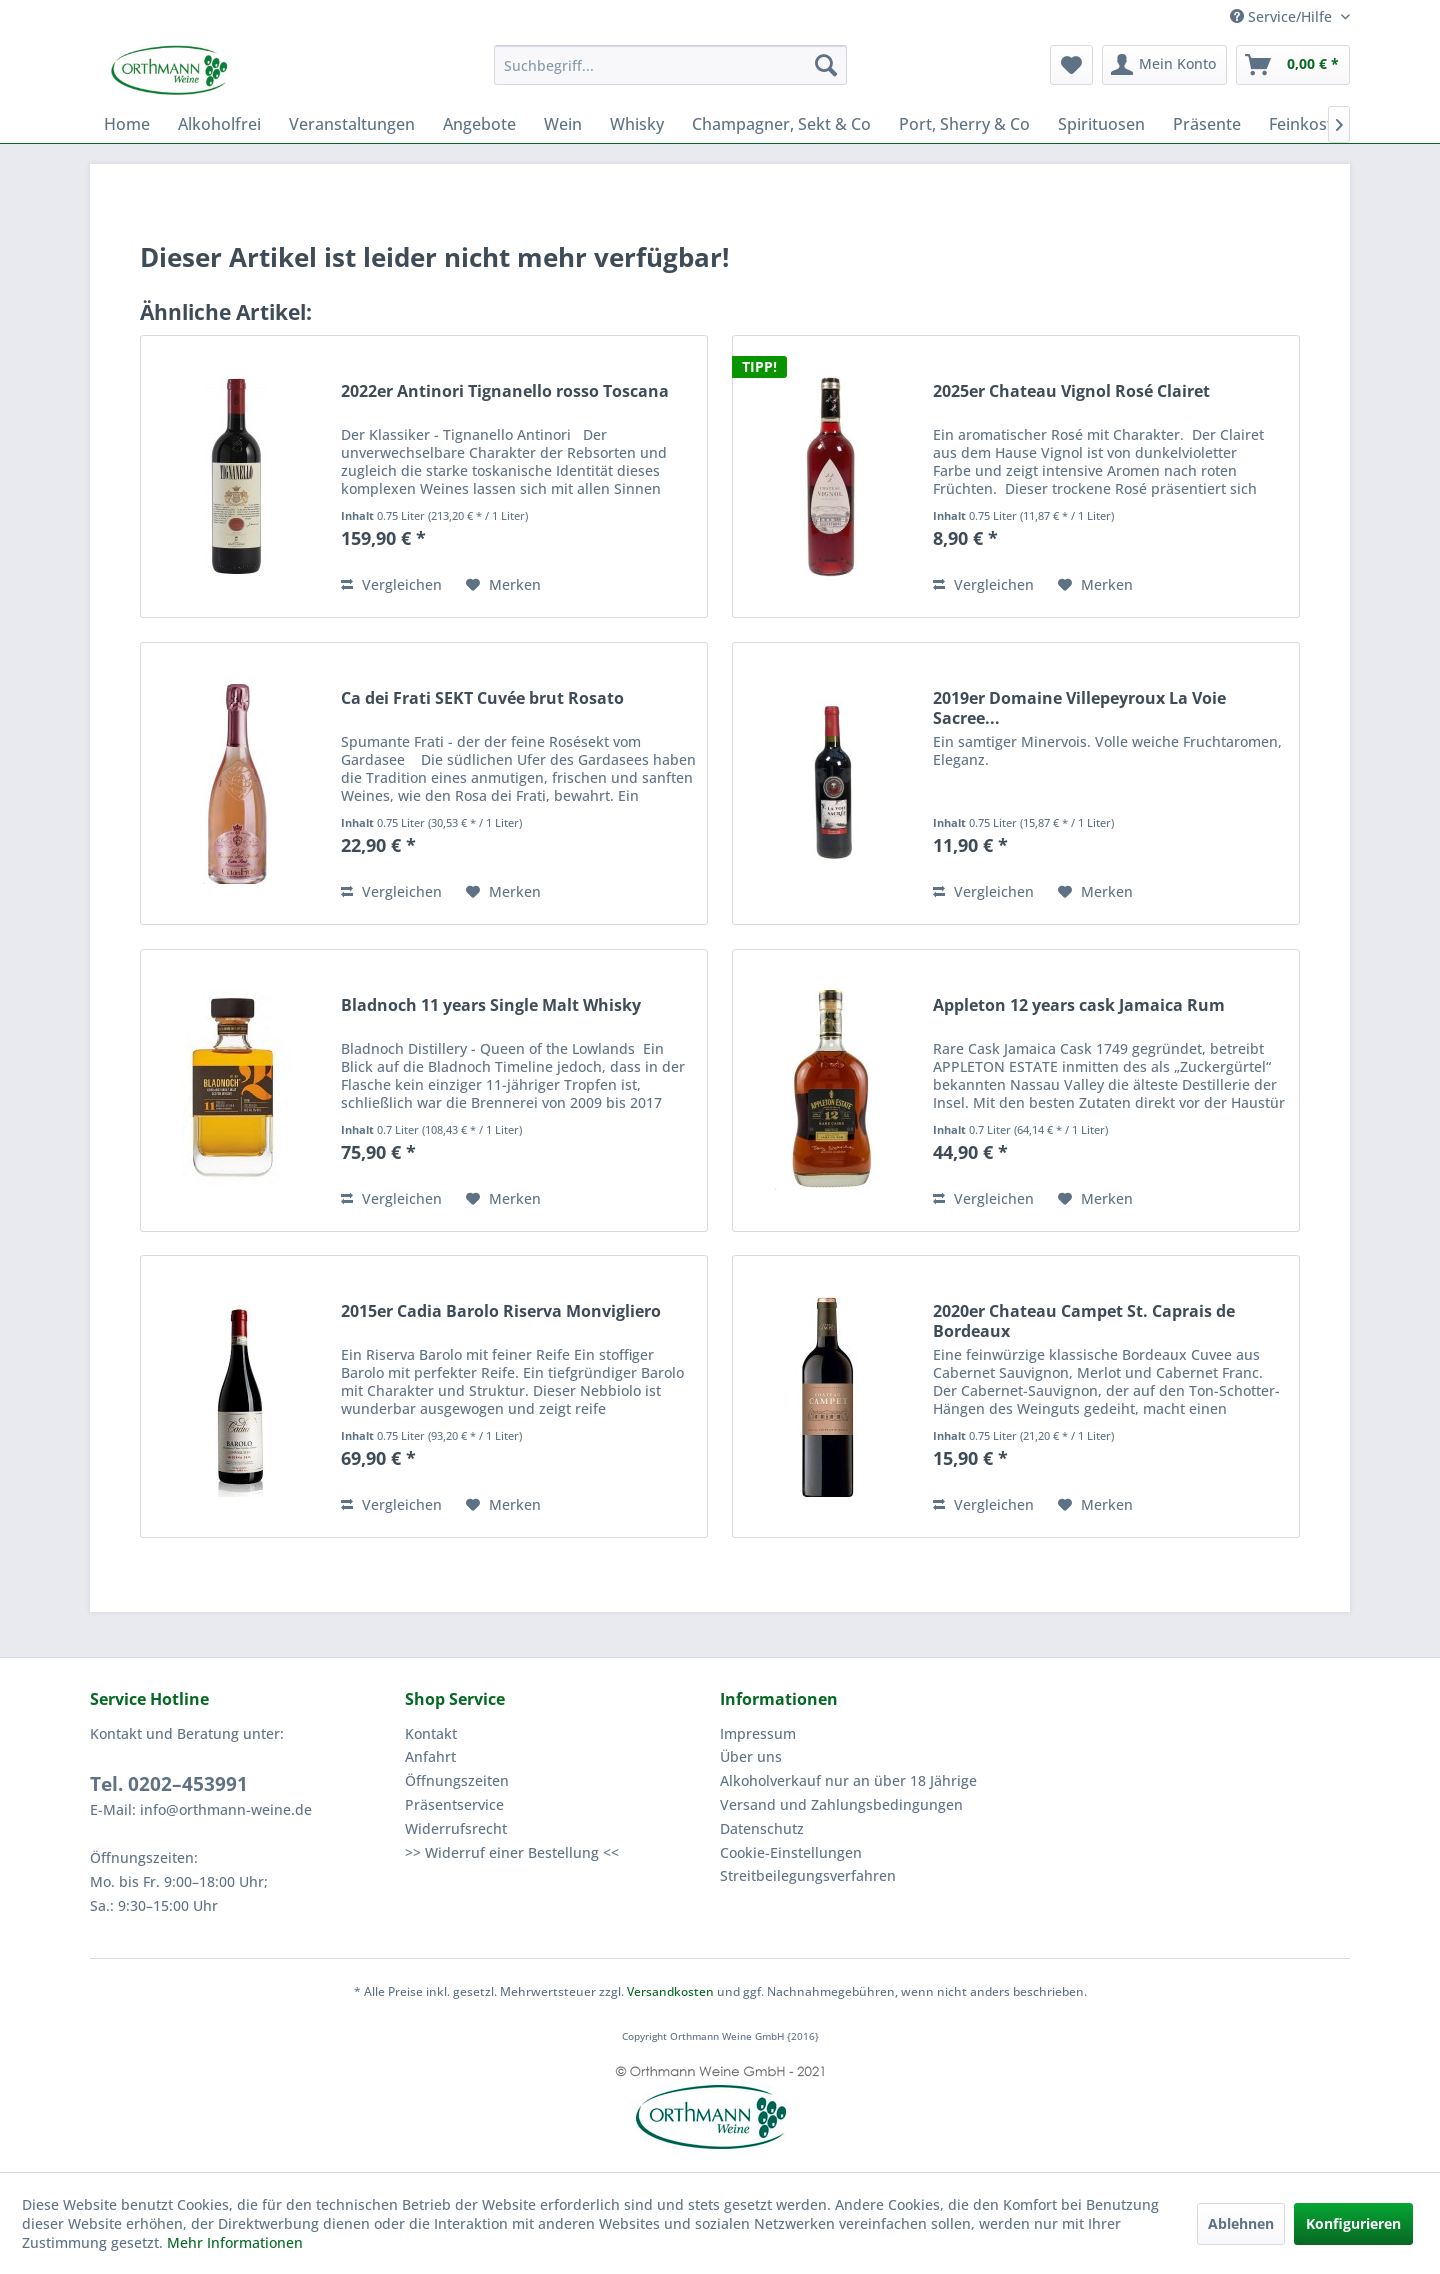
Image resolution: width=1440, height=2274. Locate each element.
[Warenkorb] (1293, 65)
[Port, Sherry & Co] (964, 124)
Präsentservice (454, 1804)
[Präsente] (1207, 124)
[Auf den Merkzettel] (503, 585)
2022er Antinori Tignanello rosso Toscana (505, 391)
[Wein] (563, 124)
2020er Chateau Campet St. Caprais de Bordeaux (1084, 1321)
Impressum (758, 1733)
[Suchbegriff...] (670, 65)
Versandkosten (670, 1991)
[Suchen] (826, 65)
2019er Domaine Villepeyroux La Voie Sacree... (1079, 708)
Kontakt (431, 1733)
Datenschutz (762, 1828)
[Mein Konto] (1164, 65)
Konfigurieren (1353, 2223)
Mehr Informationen (235, 2242)
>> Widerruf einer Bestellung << (512, 1852)
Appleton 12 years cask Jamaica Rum (1079, 1005)
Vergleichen (391, 584)
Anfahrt (430, 1756)
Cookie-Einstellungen (791, 1852)
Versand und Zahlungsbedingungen (841, 1804)
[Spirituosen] (1101, 124)
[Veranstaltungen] (352, 124)
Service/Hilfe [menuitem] (1283, 16)
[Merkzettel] (1071, 65)
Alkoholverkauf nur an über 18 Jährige (848, 1780)
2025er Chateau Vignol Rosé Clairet (1071, 391)
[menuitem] (670, 65)
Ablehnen (1241, 2223)
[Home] (127, 124)
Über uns (751, 1756)
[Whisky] (637, 124)
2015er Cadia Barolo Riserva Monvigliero (501, 1311)
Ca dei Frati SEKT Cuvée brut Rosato (482, 698)
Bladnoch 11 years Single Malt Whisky (491, 1005)
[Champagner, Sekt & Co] (781, 124)
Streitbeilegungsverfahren (808, 1875)
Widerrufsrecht (456, 1828)
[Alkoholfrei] (219, 124)
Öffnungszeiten (457, 1780)
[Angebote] (479, 124)
